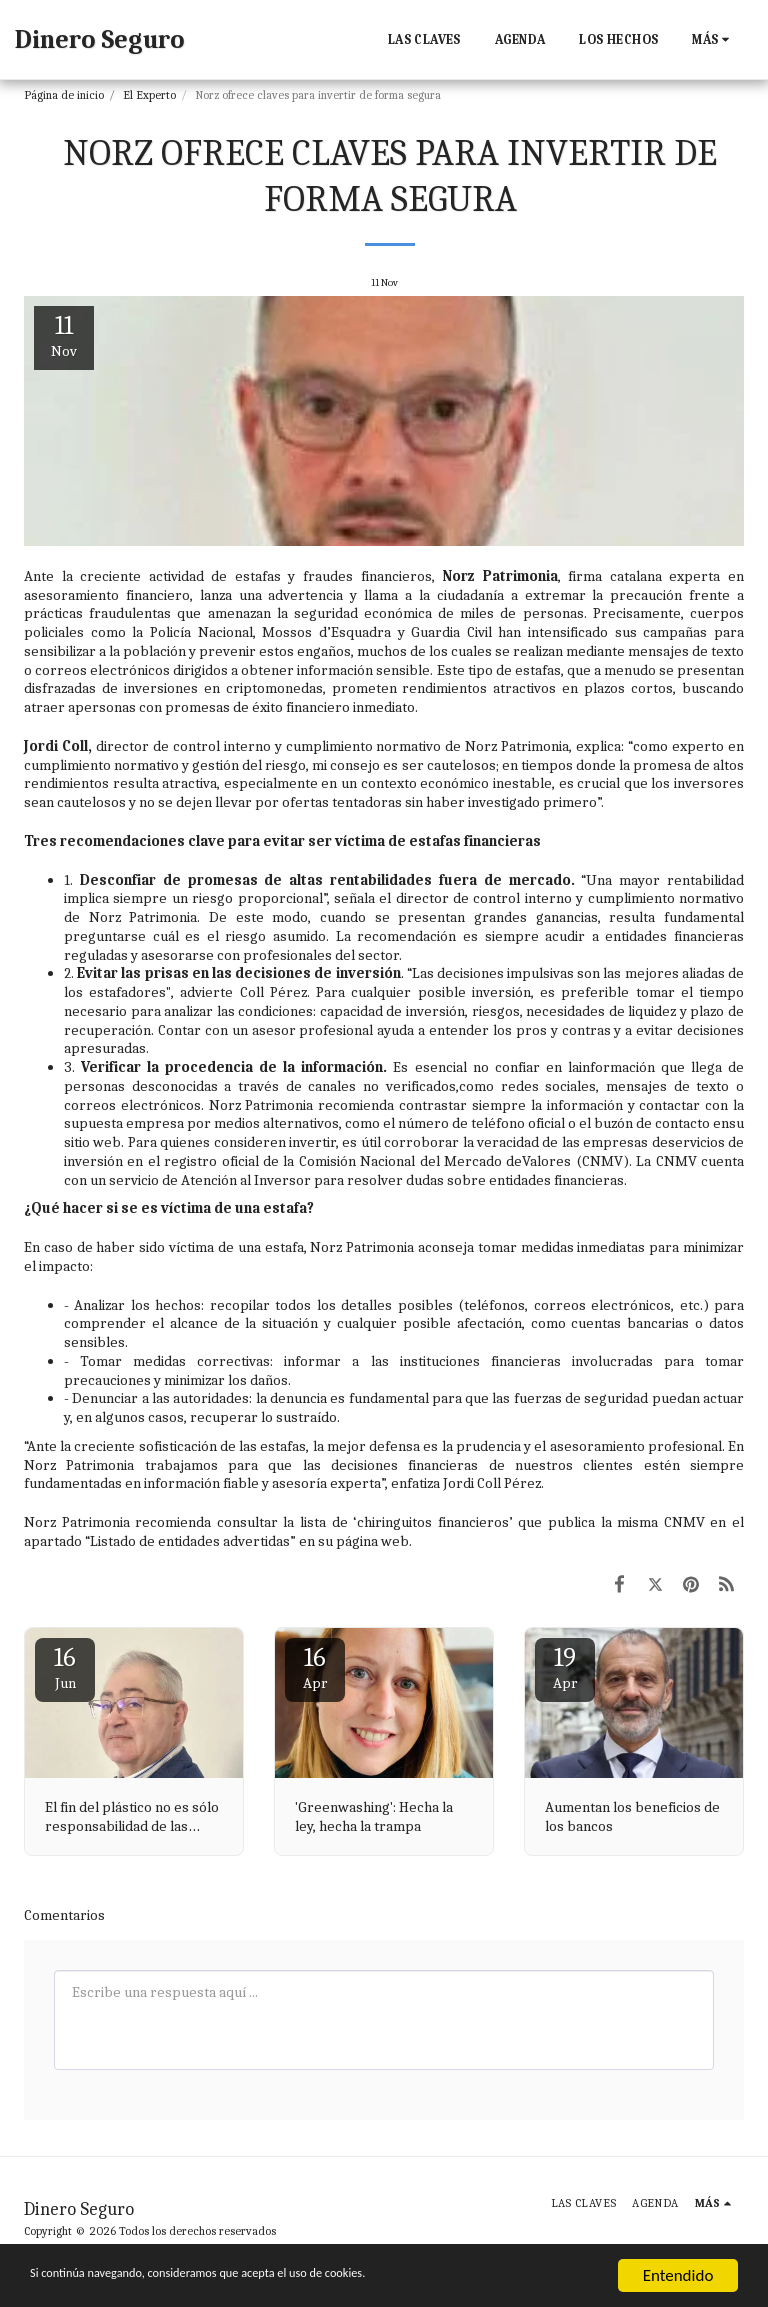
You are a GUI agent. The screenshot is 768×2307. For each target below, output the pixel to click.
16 (65, 1667)
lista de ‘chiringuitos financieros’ (406, 1522)
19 (565, 1667)
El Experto (149, 95)
